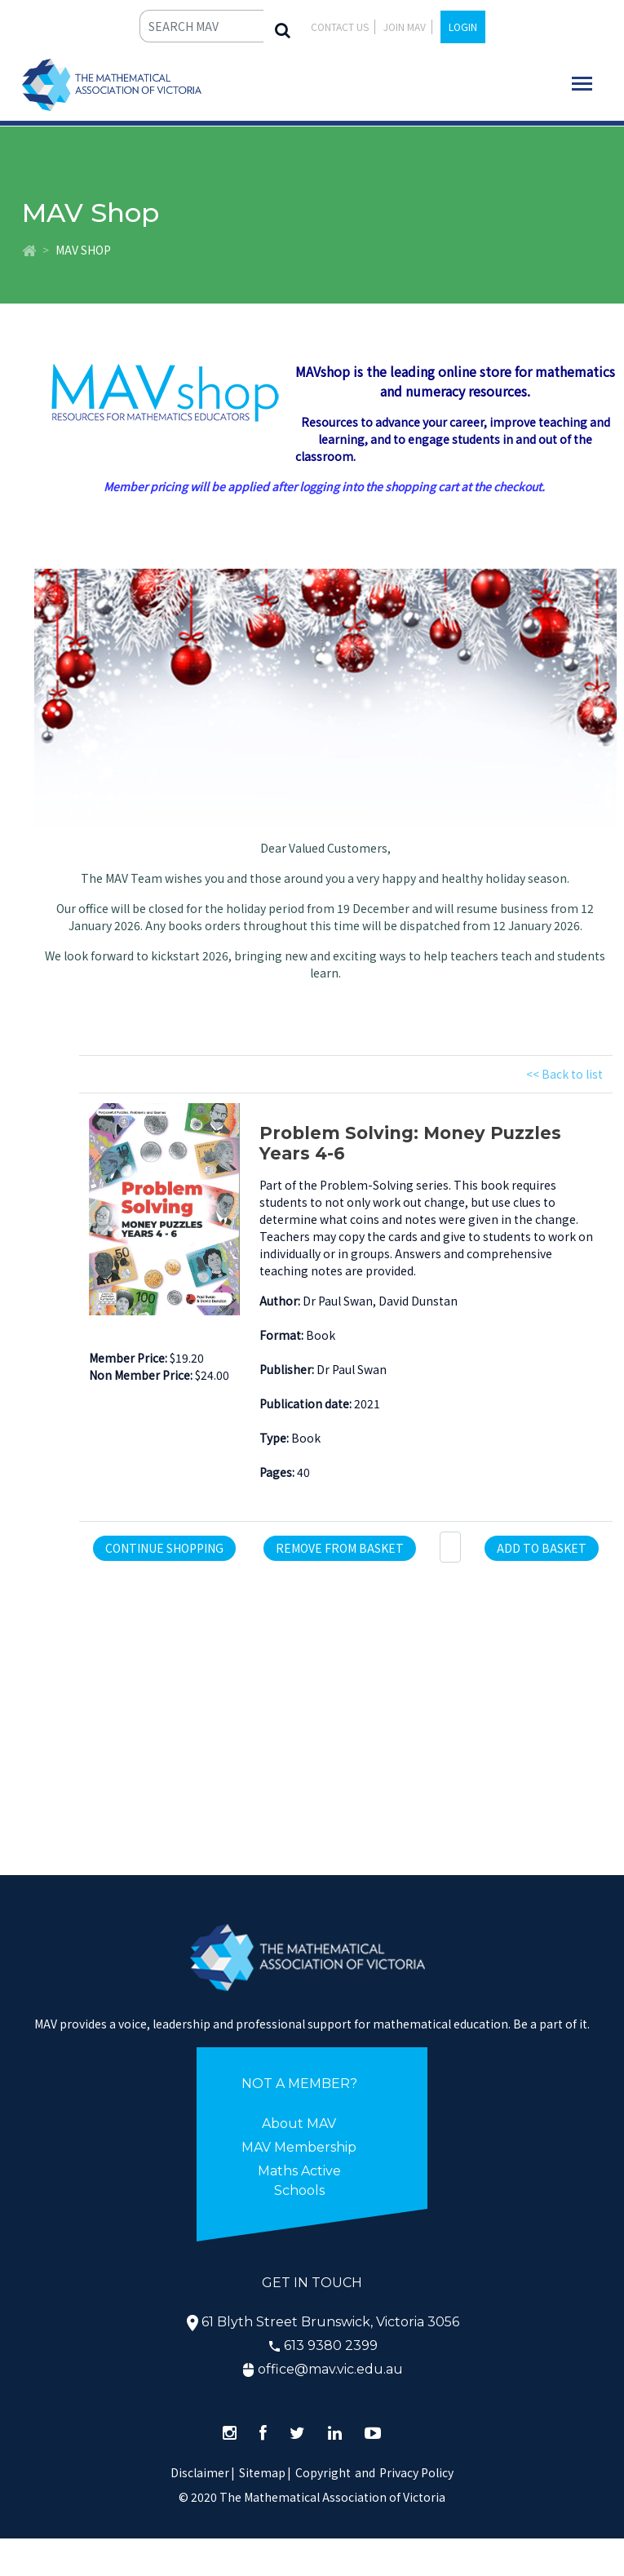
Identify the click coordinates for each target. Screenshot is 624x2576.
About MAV (299, 2123)
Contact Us (340, 26)
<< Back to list (564, 1074)
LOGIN (463, 26)
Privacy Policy (416, 2472)
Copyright (323, 2472)
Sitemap (262, 2472)
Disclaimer (202, 2472)
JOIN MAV (404, 26)
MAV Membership (298, 2147)
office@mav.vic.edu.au (330, 2369)
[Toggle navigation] (582, 83)
